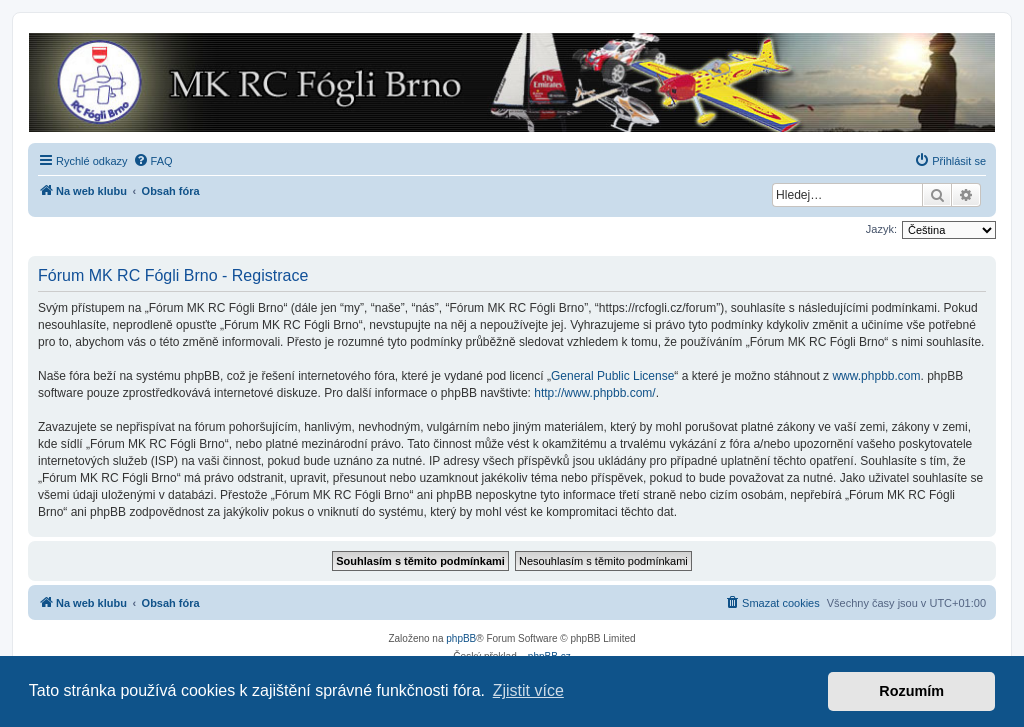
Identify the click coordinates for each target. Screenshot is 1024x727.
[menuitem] (153, 161)
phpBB (461, 638)
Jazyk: (881, 229)
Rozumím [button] (911, 691)
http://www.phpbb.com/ (594, 393)
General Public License (612, 376)
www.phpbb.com (876, 376)
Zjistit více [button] (528, 690)
